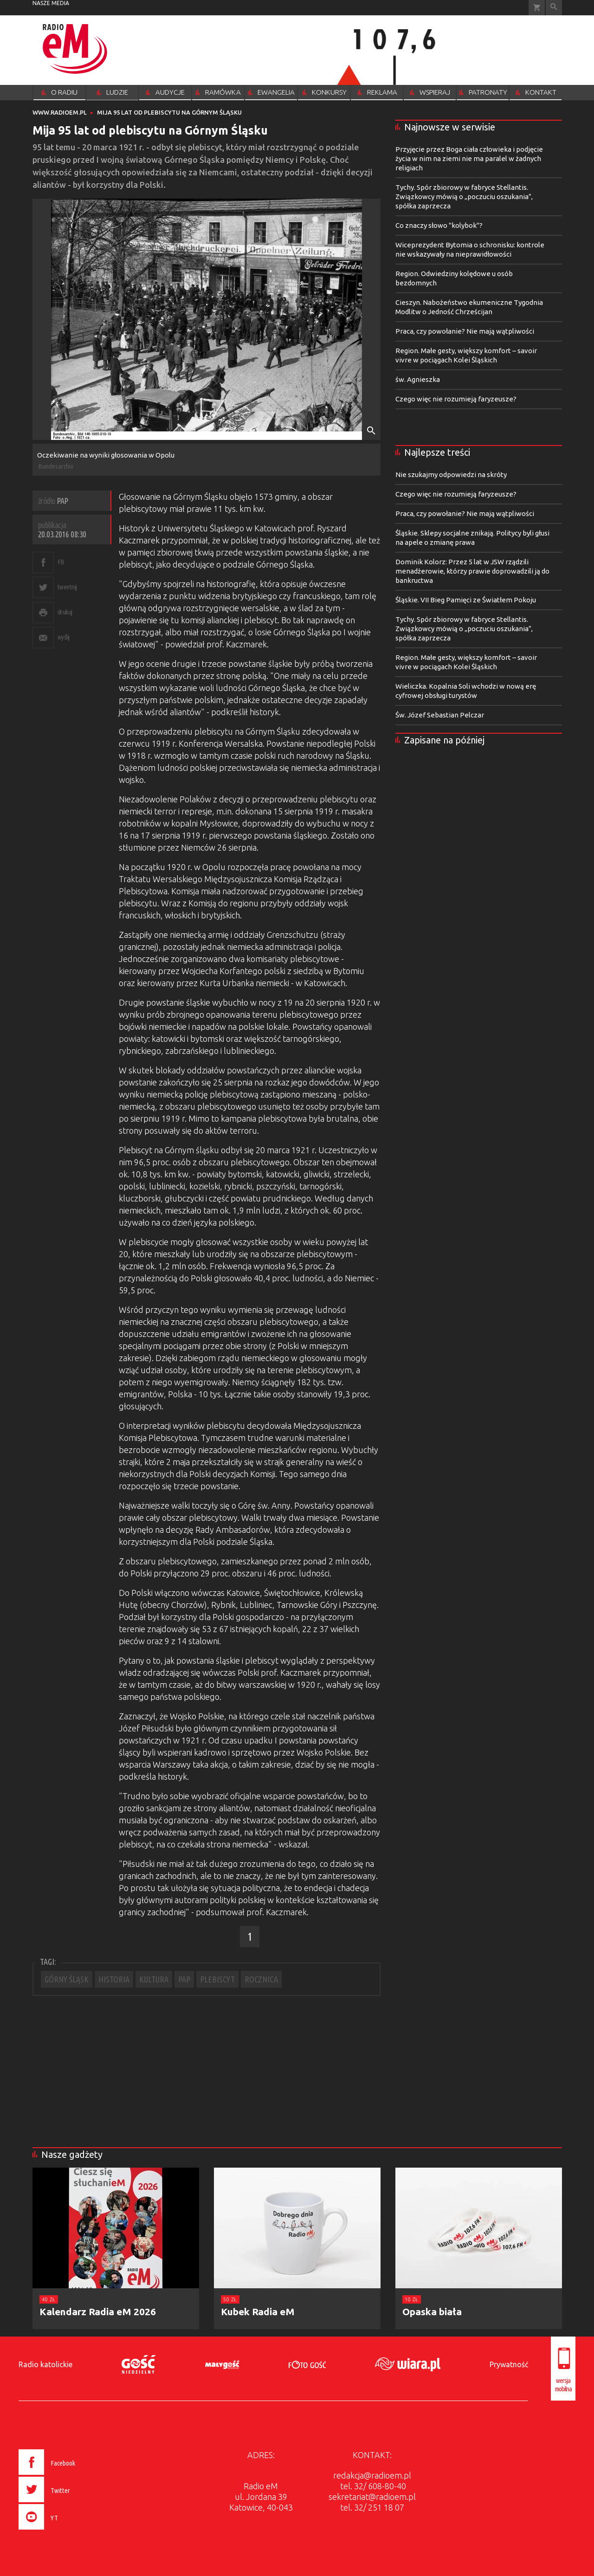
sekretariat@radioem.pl (372, 2496)
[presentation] (66, 2531)
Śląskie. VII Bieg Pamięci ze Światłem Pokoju (465, 600)
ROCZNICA (261, 1979)
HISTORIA (113, 1979)
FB (61, 562)
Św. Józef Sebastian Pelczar (439, 715)
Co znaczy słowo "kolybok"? (439, 225)
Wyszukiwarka (554, 7)
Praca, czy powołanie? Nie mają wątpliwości (464, 331)
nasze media (50, 3)
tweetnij (67, 587)
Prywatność (509, 2364)
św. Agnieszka (417, 379)
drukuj (65, 612)
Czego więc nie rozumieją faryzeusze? (456, 399)
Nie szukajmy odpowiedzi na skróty (451, 474)
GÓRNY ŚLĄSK (67, 1979)
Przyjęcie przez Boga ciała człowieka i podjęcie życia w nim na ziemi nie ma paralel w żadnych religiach (469, 158)
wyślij (64, 637)
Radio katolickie (45, 2364)
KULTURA (153, 1979)
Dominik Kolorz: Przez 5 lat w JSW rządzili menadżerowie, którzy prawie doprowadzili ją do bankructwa (472, 571)
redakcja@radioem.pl (372, 2475)
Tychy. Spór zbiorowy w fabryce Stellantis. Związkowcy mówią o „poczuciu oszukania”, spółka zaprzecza (464, 196)
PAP (184, 1979)
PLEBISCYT (217, 1979)
